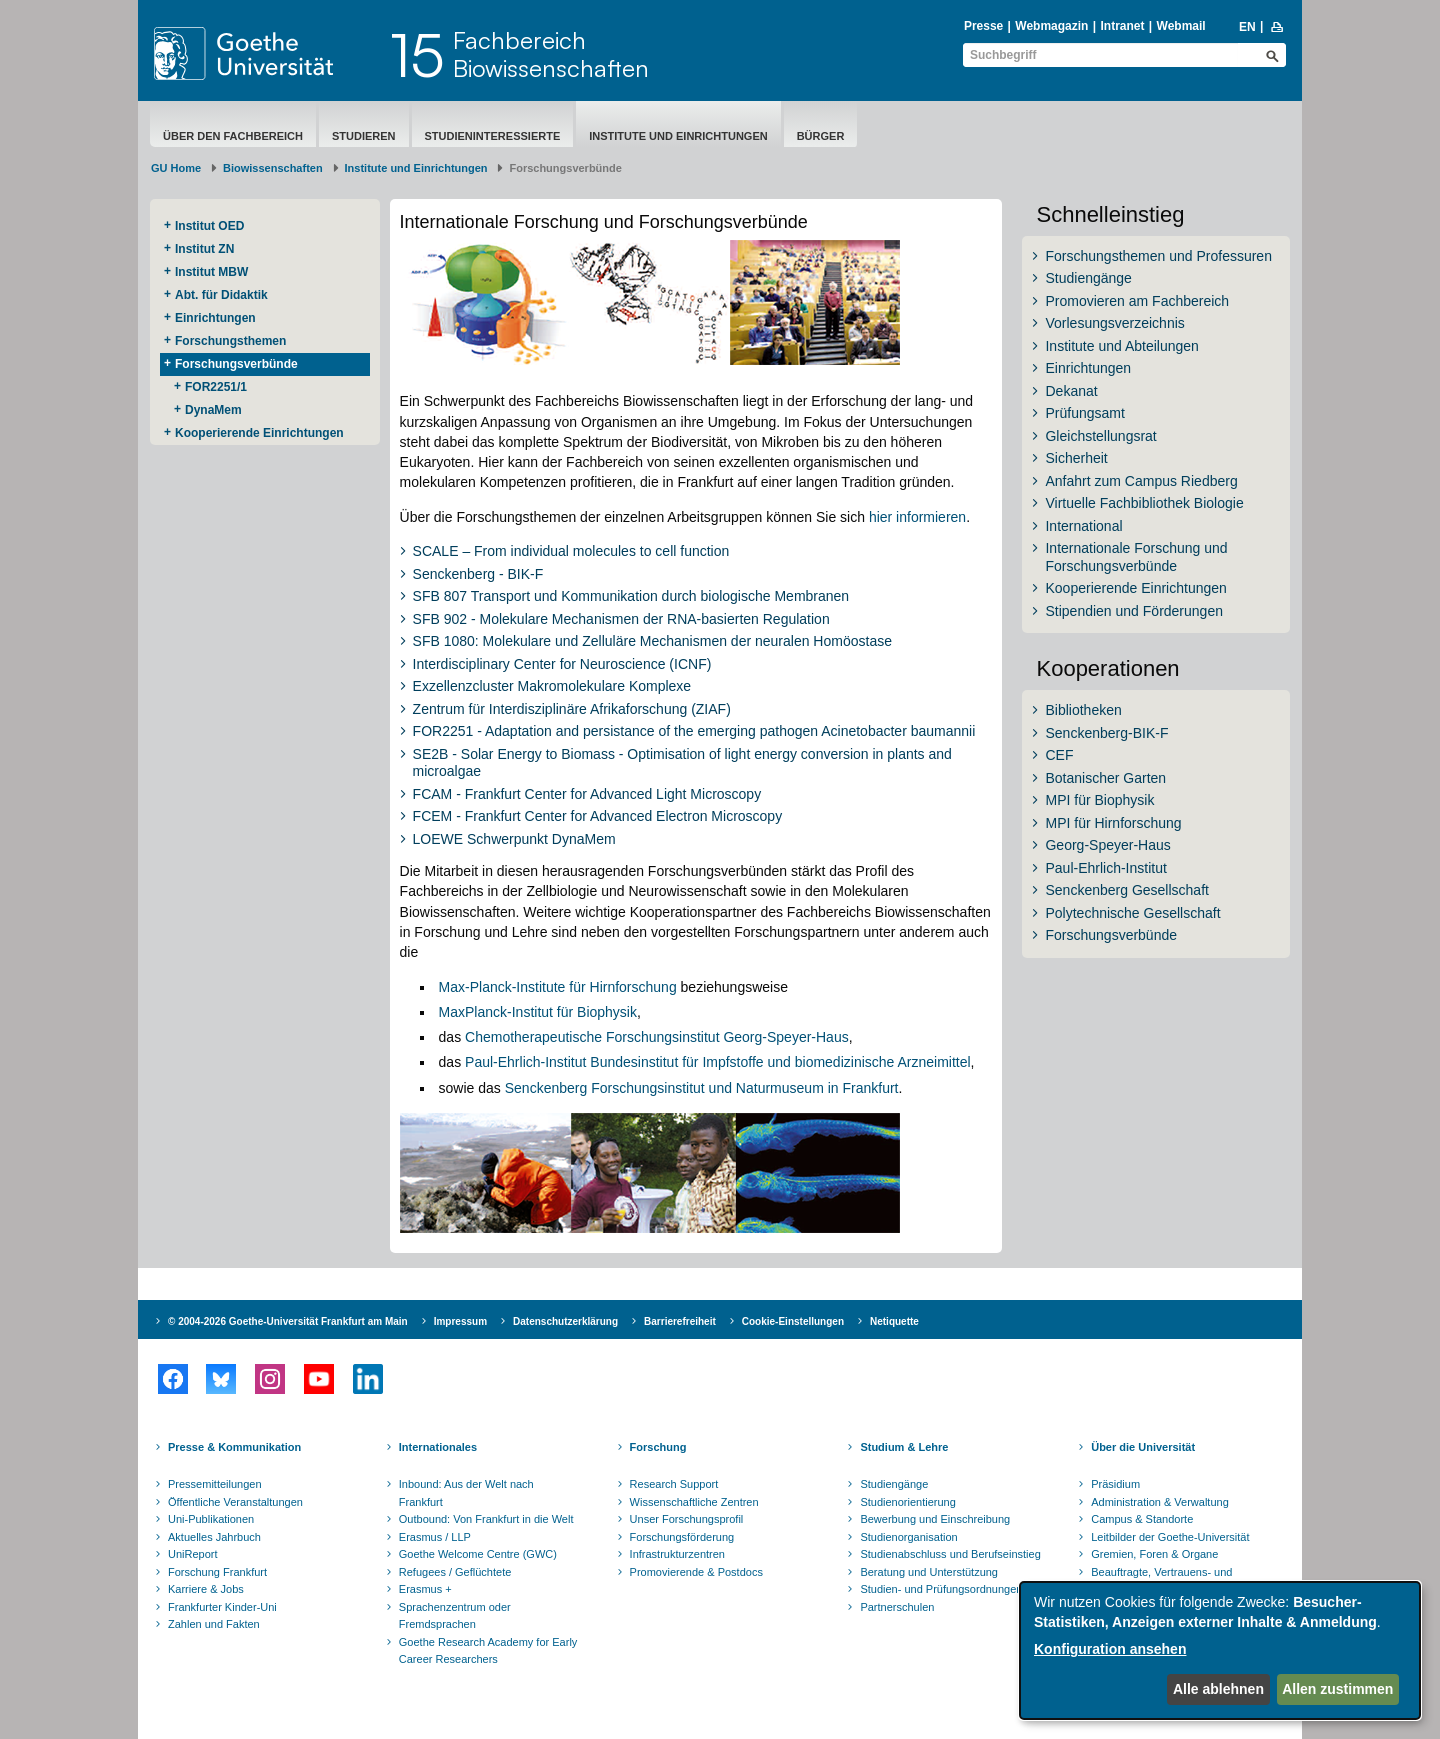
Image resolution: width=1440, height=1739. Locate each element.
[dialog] (1220, 1650)
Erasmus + (425, 1589)
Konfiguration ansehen (1110, 1649)
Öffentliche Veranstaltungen (235, 1502)
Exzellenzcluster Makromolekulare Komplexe (552, 686)
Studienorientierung (907, 1502)
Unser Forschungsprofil (687, 1519)
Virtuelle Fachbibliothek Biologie (1144, 503)
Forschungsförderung (682, 1537)
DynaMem (213, 410)
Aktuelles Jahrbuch (214, 1537)
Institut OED (209, 226)
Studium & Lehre (904, 1447)
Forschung (658, 1447)
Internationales (438, 1447)
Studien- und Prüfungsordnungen (941, 1589)
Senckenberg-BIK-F (1106, 733)
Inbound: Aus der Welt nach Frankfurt (466, 1493)
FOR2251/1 (216, 387)
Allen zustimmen (1337, 1689)
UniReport (193, 1554)
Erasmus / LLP (435, 1537)
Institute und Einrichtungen (678, 136)
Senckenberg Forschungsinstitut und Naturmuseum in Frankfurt (702, 1088)
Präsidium (1115, 1484)
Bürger (821, 136)
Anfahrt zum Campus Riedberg (1141, 481)
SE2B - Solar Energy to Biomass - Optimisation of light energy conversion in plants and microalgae (682, 763)
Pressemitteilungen (215, 1484)
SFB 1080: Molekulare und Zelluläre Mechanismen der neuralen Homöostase (652, 641)
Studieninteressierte (493, 136)
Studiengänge (1088, 278)
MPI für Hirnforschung (1113, 823)
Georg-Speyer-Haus (1107, 845)
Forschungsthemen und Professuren (1158, 256)
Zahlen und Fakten (214, 1624)
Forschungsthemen (230, 341)
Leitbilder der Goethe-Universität (1170, 1537)
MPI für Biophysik (1099, 800)
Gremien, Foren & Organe (1154, 1554)
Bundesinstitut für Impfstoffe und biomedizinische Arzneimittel (778, 1062)
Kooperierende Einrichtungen (1135, 588)
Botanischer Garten (1105, 778)
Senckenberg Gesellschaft (1126, 890)
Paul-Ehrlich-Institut (525, 1062)
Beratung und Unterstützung (929, 1572)
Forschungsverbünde (236, 364)
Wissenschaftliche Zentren (694, 1502)
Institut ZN (204, 249)
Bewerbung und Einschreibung (935, 1519)
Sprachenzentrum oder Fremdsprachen (455, 1616)
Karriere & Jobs (206, 1589)
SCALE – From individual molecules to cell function (571, 551)
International (1083, 526)
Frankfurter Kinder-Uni (222, 1607)
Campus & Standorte (1142, 1519)
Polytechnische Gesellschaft (1132, 913)
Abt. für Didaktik (221, 295)
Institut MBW (211, 272)
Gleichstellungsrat (1100, 436)
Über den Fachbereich (233, 136)
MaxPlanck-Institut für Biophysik (538, 1012)
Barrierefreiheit (680, 1321)
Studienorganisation (908, 1537)
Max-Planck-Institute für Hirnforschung (558, 987)
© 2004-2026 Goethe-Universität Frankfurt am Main (288, 1321)
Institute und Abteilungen (1121, 346)
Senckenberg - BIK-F (478, 574)
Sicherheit (1076, 458)
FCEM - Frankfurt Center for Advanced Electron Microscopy (598, 816)
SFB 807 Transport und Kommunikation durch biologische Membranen (631, 596)
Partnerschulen (897, 1607)
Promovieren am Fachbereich (1137, 301)
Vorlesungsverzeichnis (1114, 323)
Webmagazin (1051, 26)
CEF (1059, 755)
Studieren (364, 136)
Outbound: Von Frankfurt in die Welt (486, 1519)
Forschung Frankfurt (217, 1572)
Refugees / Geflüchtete (455, 1572)
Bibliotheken (1083, 710)
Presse (983, 26)
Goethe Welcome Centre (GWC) (478, 1554)
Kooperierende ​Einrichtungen (259, 433)
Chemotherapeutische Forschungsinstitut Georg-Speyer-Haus (657, 1037)
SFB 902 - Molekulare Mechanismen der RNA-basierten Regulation (621, 619)
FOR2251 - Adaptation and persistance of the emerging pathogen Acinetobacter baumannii (694, 731)
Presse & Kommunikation (234, 1447)
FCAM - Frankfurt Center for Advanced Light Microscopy (587, 794)
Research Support (674, 1484)
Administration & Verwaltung (1160, 1502)
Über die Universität (1143, 1447)
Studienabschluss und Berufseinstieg (950, 1554)
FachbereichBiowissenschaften (551, 54)
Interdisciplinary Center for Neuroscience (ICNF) (562, 664)
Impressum (460, 1321)
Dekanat (1071, 391)
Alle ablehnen (1218, 1689)
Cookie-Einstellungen (793, 1321)
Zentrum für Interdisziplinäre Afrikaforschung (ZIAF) (572, 709)
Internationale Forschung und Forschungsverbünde (1136, 557)
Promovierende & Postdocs (696, 1572)
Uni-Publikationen (211, 1519)
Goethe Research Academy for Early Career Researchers (488, 1651)
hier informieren (917, 517)
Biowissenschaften (273, 168)
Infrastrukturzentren (677, 1554)
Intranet (1122, 26)
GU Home (176, 168)
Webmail (1181, 26)
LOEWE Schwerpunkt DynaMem (514, 839)
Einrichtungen (215, 318)
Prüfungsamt (1084, 413)
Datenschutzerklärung (565, 1321)
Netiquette (894, 1321)
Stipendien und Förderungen (1133, 611)
